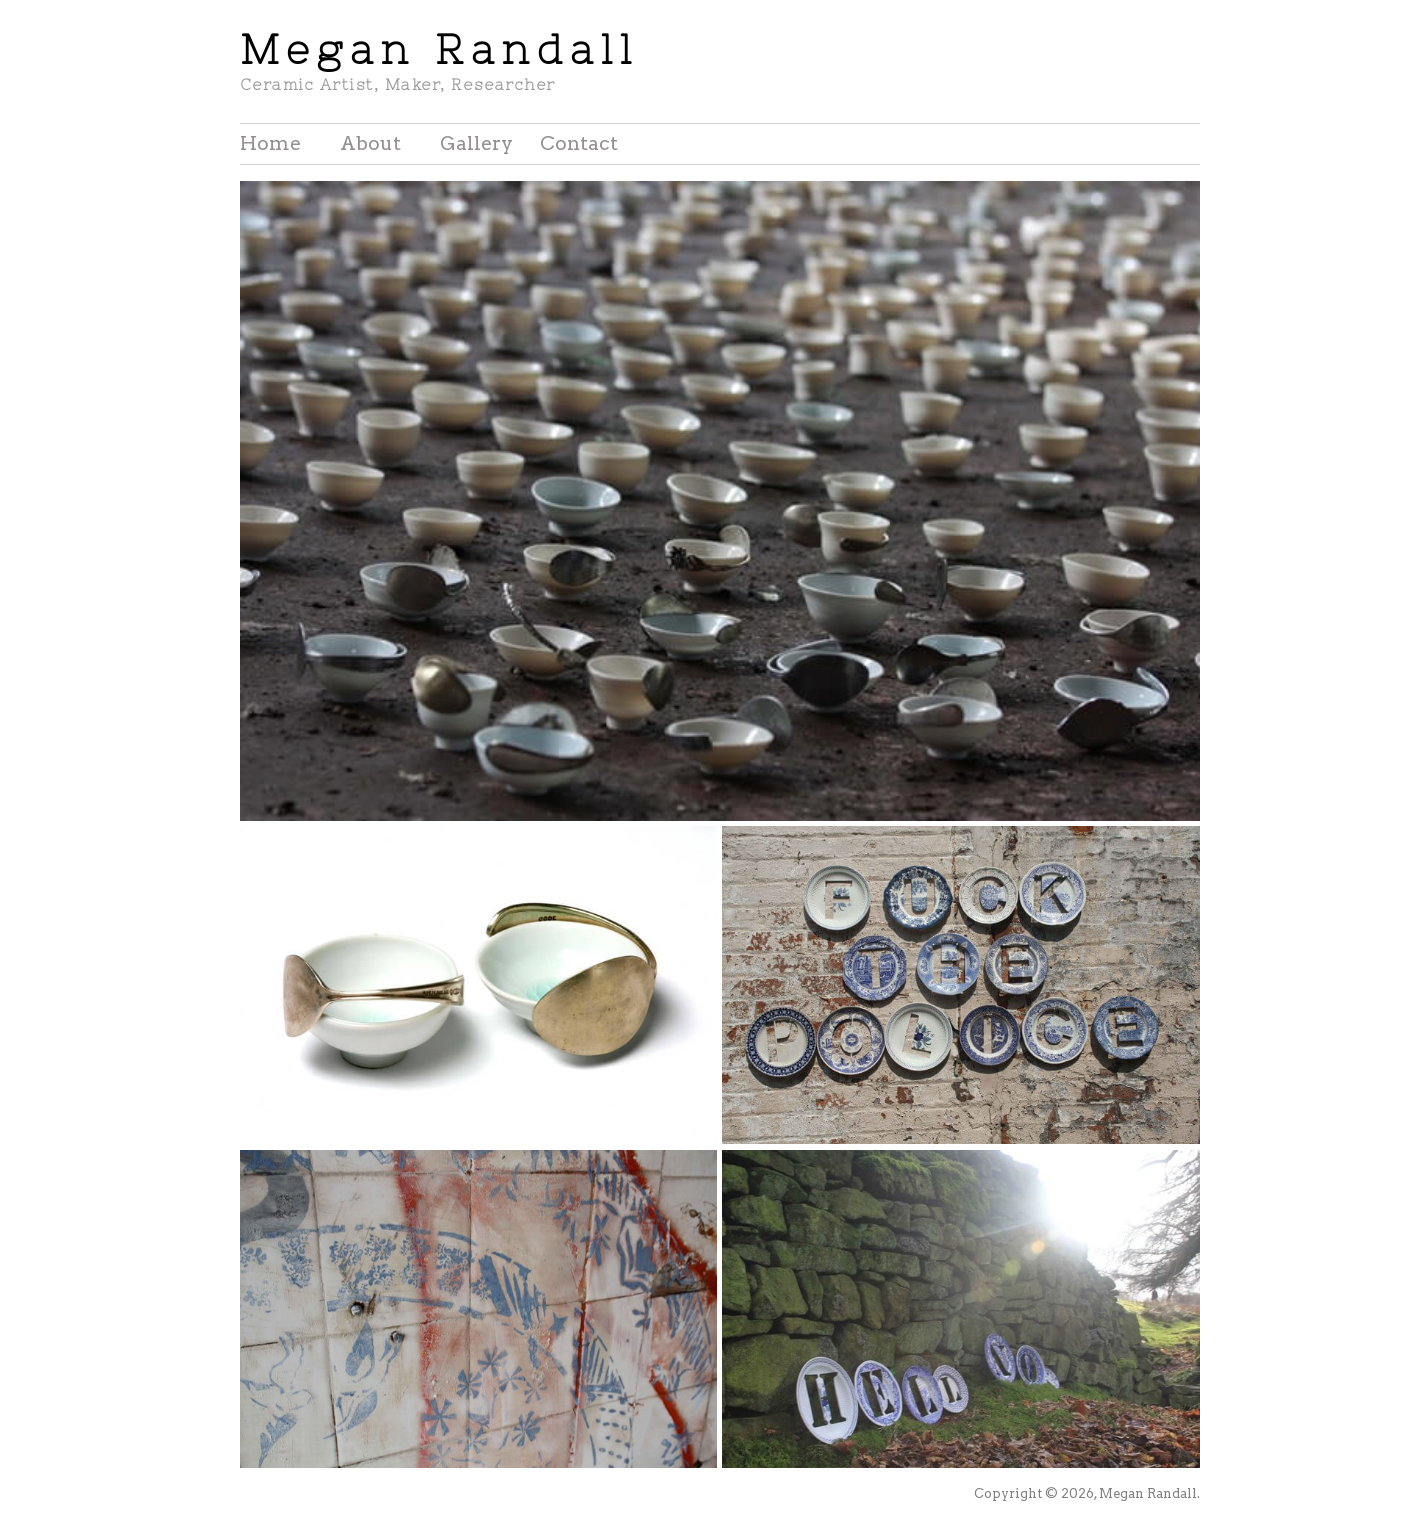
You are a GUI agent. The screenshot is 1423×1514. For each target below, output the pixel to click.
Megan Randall (439, 49)
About (370, 143)
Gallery (476, 143)
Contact (579, 143)
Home (270, 143)
